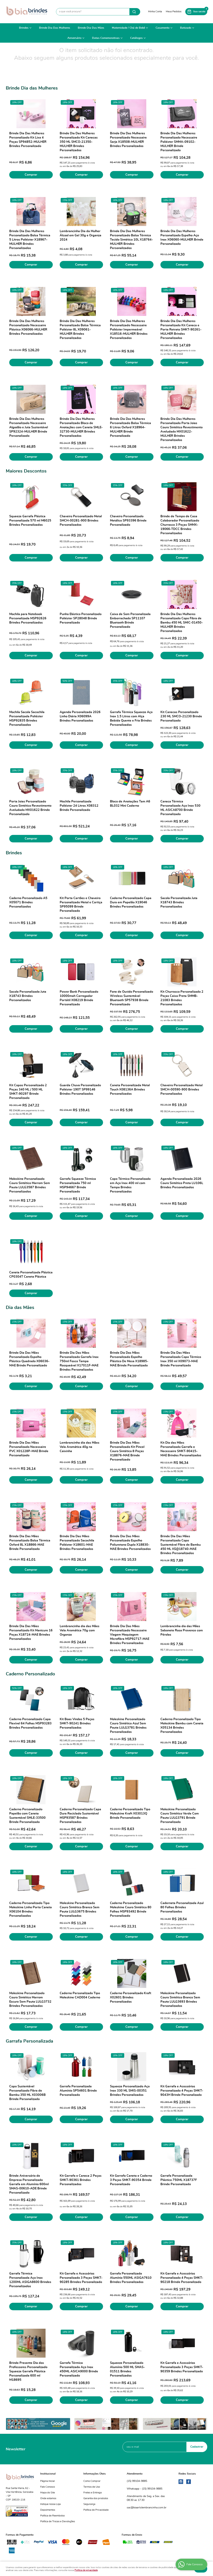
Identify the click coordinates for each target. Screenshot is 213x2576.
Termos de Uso (91, 2487)
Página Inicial (47, 2481)
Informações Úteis (94, 2473)
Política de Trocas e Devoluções (57, 2521)
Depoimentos (47, 2510)
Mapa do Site (47, 2492)
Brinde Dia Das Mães (91, 28)
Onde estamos (48, 2498)
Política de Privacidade (96, 2510)
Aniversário (74, 38)
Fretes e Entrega (92, 2492)
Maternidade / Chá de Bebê (128, 28)
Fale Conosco (47, 2487)
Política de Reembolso (52, 2516)
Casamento (162, 28)
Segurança (89, 2504)
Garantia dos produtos (95, 2498)
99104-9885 (137, 2481)
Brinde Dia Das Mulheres (54, 28)
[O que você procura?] (134, 11)
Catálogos (136, 38)
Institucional (48, 2473)
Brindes (24, 28)
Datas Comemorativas (106, 38)
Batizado (185, 28)
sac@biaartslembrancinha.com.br (146, 2507)
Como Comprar (92, 2481)
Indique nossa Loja (50, 2504)
